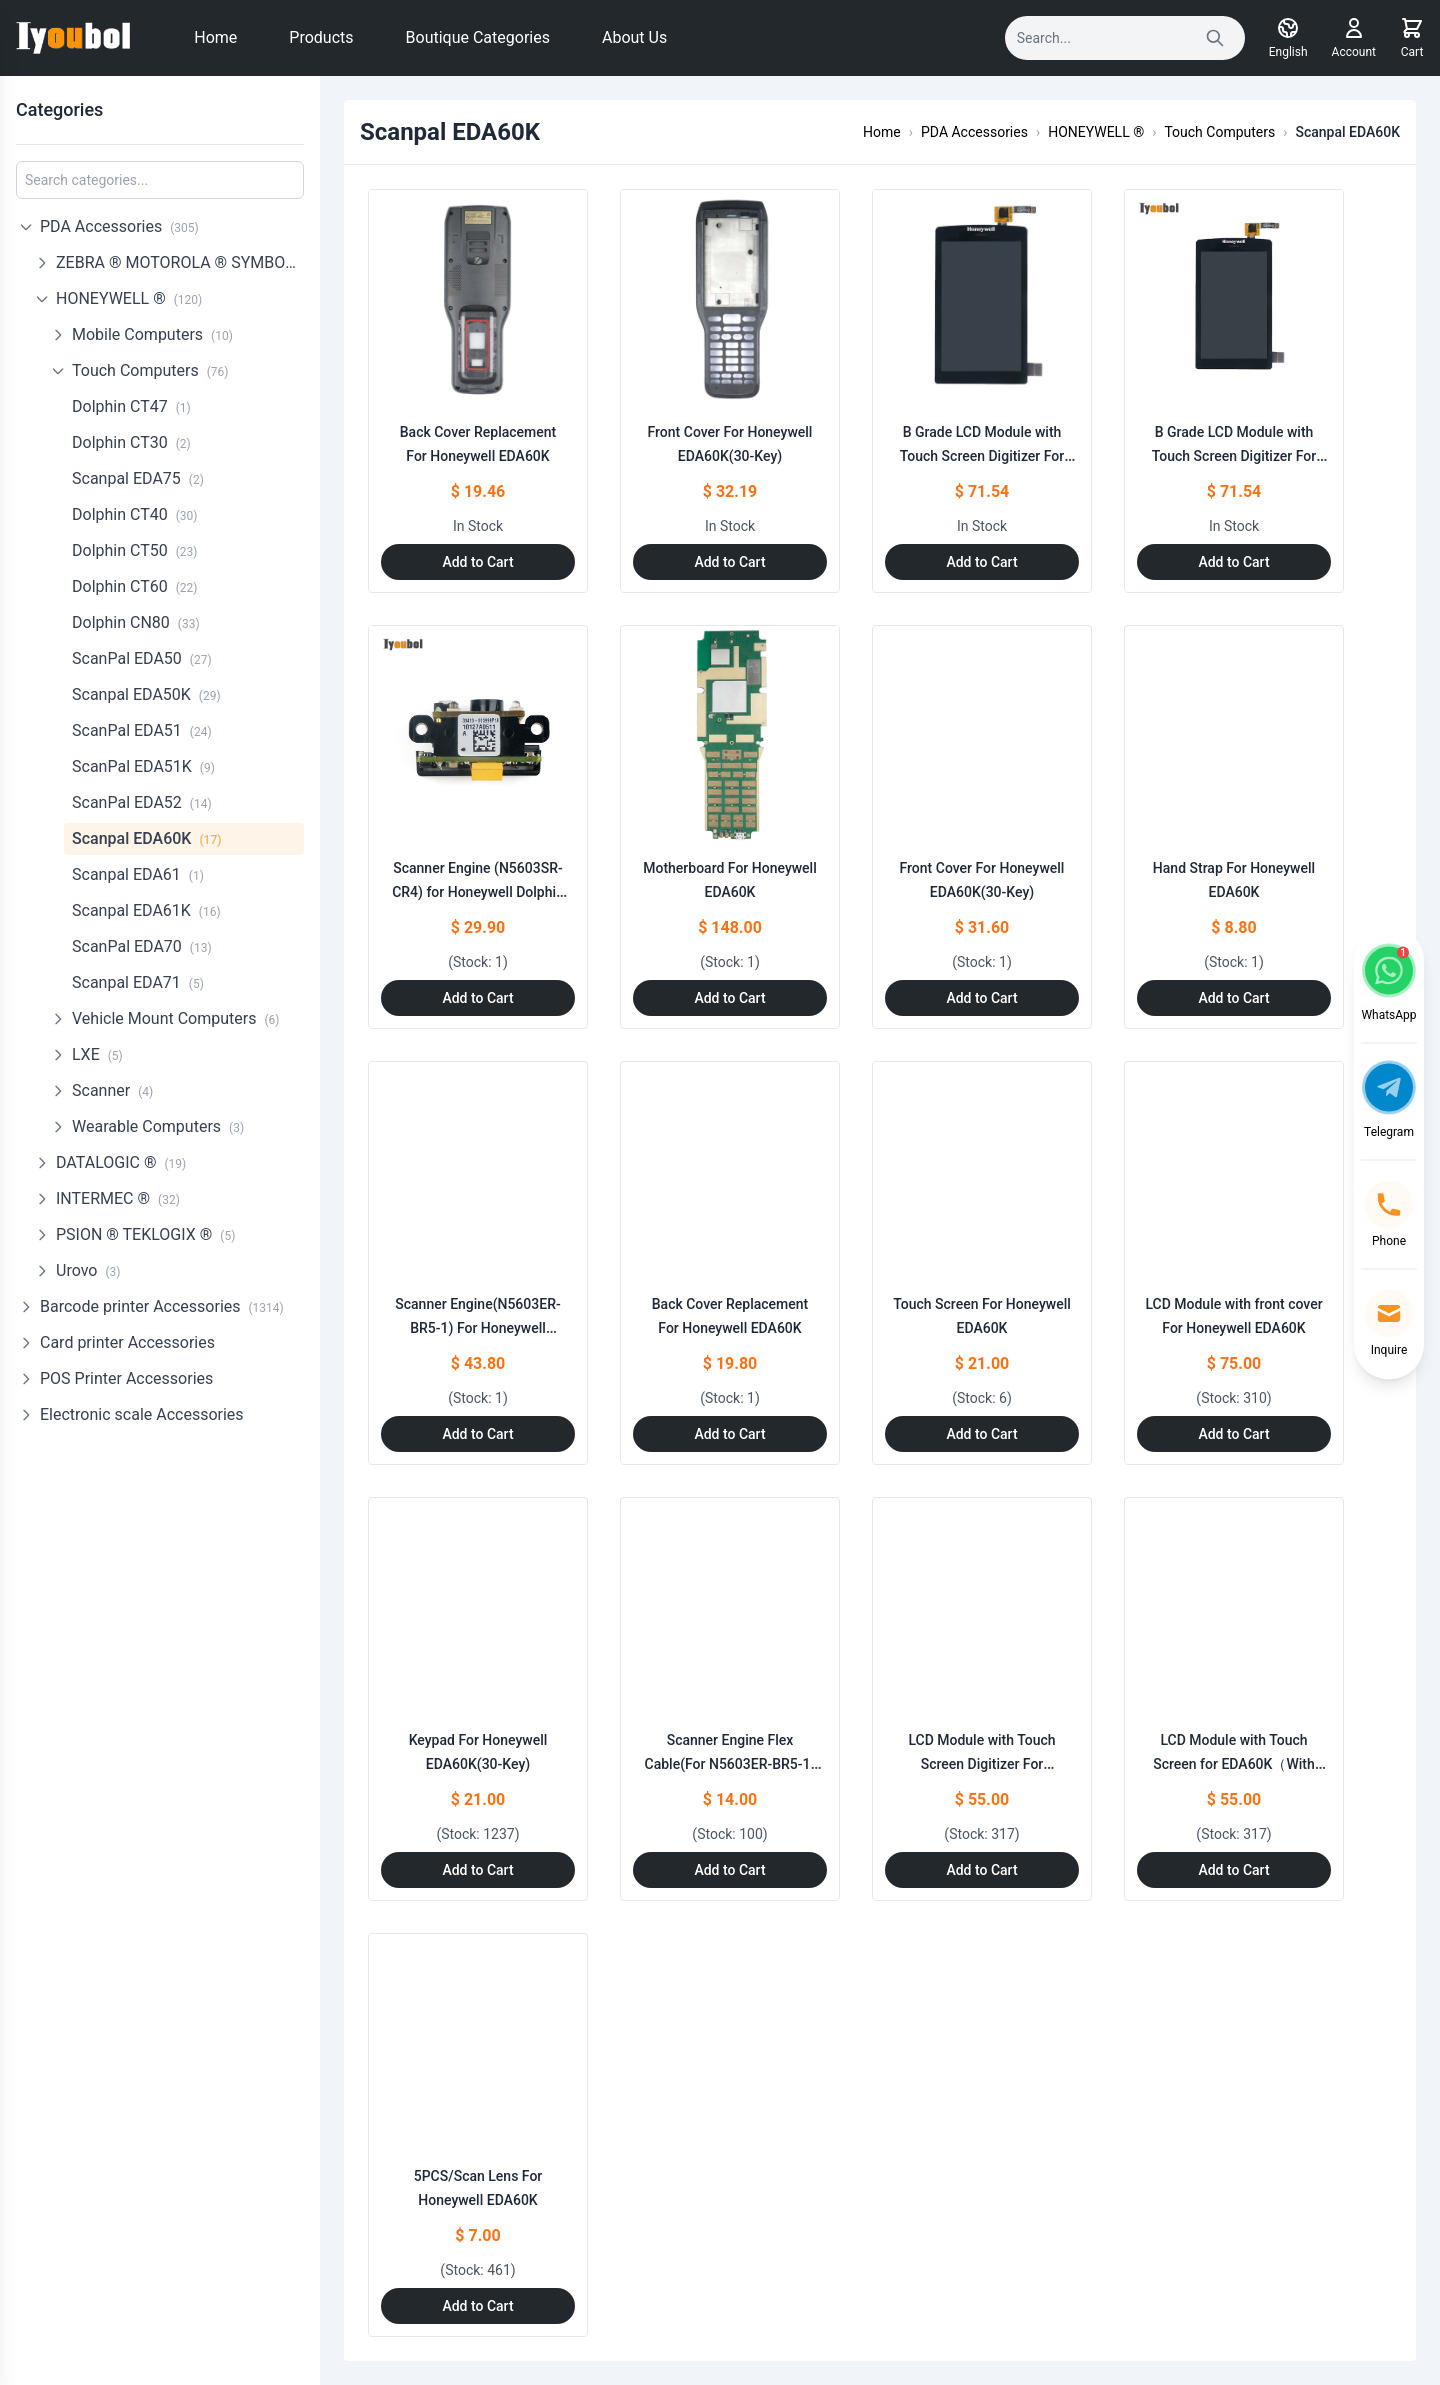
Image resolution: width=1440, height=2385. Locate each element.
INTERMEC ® (118, 1198)
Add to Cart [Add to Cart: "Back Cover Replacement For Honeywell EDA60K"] (477, 562)
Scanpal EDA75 (138, 478)
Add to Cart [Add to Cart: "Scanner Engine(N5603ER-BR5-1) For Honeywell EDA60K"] (477, 1434)
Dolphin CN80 (136, 622)
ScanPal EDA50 (142, 658)
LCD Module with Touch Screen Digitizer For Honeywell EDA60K (981, 1764)
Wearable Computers (158, 1126)
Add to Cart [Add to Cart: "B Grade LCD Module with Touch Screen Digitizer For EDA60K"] (981, 562)
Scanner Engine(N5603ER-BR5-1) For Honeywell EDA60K (477, 1328)
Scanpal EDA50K (146, 694)
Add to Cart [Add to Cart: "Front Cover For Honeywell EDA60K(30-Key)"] (729, 562)
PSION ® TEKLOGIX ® (145, 1234)
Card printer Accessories (127, 1342)
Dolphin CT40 (134, 514)
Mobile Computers (152, 334)
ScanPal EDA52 (142, 802)
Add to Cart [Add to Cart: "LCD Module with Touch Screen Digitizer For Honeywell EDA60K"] (981, 1870)
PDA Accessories (119, 226)
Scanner (112, 1090)
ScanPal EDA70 (142, 946)
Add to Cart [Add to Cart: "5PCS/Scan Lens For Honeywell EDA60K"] (477, 2306)
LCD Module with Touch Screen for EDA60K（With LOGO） (1233, 1764)
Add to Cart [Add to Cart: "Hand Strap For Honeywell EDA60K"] (1233, 998)
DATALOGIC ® (121, 1162)
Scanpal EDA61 (138, 874)
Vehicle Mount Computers (175, 1018)
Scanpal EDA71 (138, 982)
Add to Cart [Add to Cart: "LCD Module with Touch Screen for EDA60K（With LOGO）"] (1233, 1870)
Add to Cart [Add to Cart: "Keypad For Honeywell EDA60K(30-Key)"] (477, 1870)
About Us (634, 37)
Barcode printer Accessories (162, 1306)
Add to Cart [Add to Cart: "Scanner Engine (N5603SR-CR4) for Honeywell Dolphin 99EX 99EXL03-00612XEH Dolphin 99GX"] (477, 998)
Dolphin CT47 (131, 406)
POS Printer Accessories (126, 1378)
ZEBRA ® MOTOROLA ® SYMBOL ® (180, 262)
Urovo (88, 1270)
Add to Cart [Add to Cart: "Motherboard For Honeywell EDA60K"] (729, 998)
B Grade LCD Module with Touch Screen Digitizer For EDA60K (982, 456)
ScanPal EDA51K (143, 766)
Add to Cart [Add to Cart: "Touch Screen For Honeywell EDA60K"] (981, 1434)
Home (215, 37)
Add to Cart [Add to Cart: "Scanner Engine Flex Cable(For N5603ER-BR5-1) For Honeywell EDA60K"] (729, 1870)
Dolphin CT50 (134, 550)
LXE (97, 1054)
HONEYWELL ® (129, 298)
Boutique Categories (478, 37)
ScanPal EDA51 (142, 730)
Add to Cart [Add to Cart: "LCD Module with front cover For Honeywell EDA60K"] (1233, 1434)
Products (321, 37)
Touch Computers (150, 370)
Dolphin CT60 (134, 586)
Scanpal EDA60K (146, 838)
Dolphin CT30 (131, 442)
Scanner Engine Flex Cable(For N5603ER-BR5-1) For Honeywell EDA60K (730, 1764)
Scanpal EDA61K (146, 910)
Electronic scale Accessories (142, 1414)
